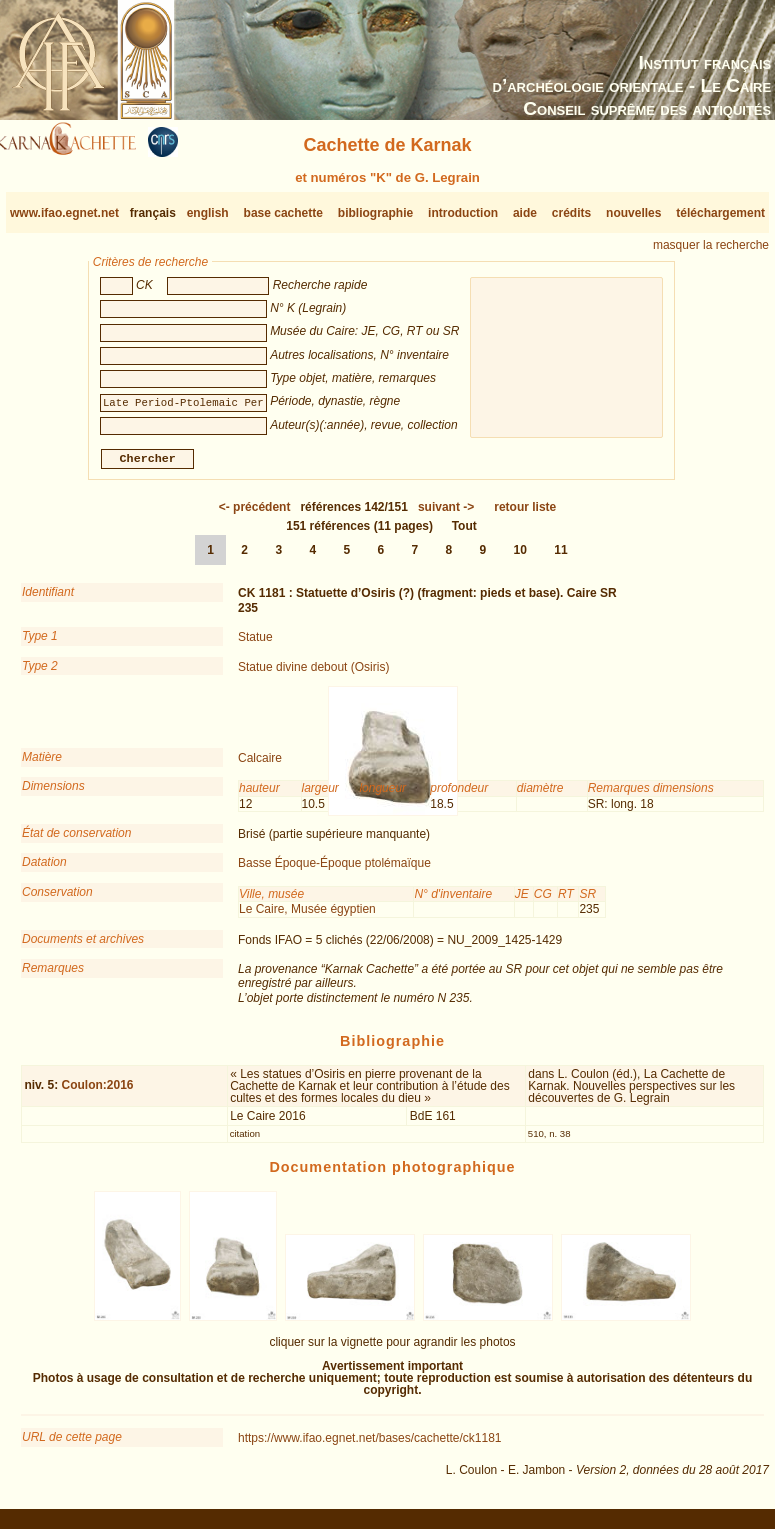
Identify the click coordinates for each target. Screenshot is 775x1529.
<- (255, 515)
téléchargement (720, 213)
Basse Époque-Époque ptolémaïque (334, 871)
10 (520, 558)
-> (446, 515)
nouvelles (633, 213)
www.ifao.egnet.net (64, 213)
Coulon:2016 (98, 1093)
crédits (571, 213)
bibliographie (375, 213)
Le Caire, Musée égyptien (307, 917)
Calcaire (260, 766)
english (208, 213)
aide (525, 213)
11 (560, 558)
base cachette (283, 213)
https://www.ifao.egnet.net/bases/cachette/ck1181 (370, 1446)
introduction (463, 213)
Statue (255, 645)
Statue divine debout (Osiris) (313, 674)
